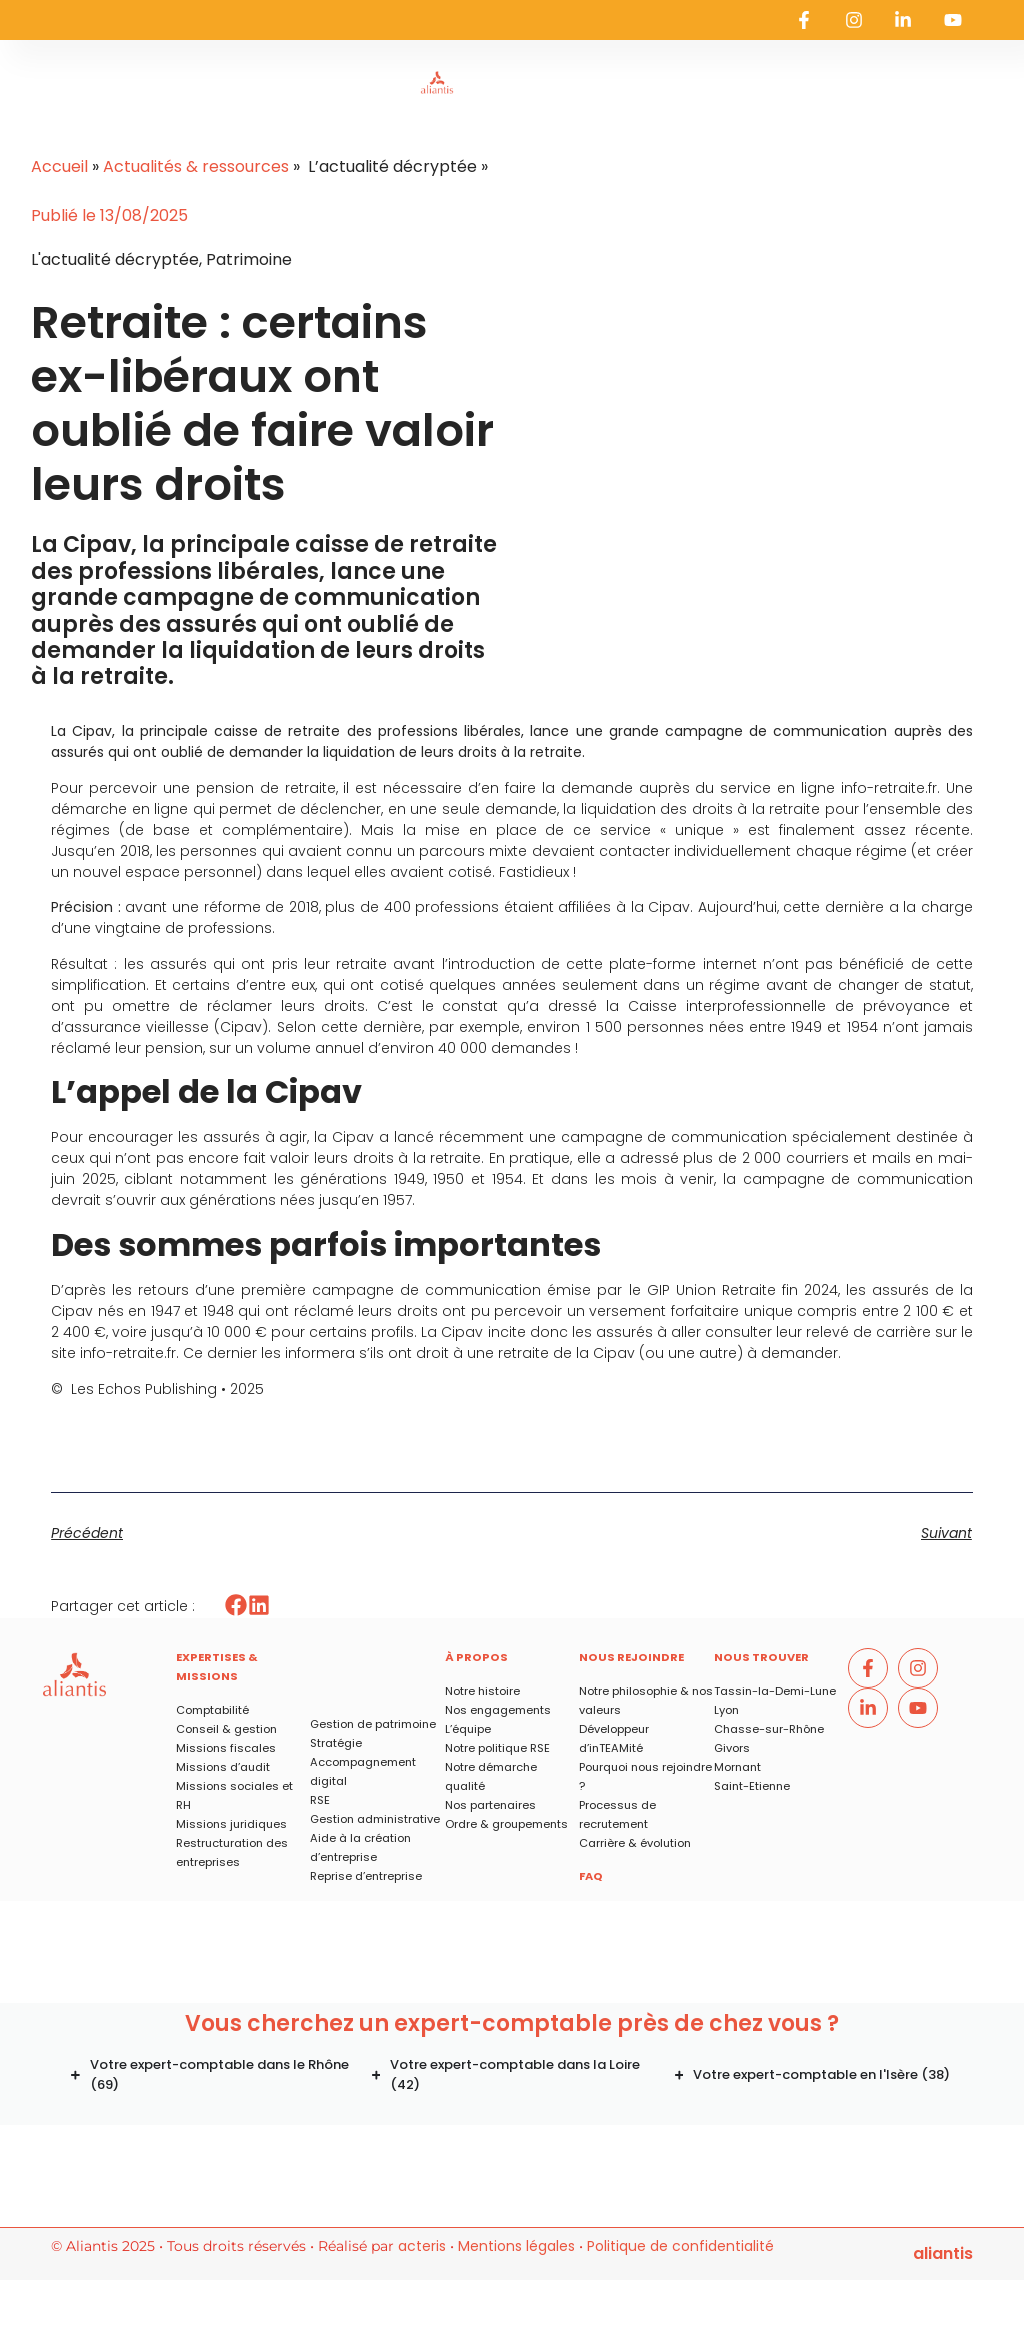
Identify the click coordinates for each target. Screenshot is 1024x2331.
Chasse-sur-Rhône (769, 1729)
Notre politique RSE (497, 1748)
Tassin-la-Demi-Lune (775, 1691)
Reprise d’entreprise (366, 1876)
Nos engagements (498, 1710)
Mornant (737, 1767)
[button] (236, 1605)
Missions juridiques (231, 1824)
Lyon (726, 1710)
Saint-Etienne (752, 1786)
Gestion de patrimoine (373, 1724)
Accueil (59, 166)
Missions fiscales (226, 1748)
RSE (320, 1800)
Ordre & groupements (506, 1824)
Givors (732, 1748)
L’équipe (468, 1729)
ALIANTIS (943, 2253)
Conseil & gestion (226, 1729)
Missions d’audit (223, 1767)
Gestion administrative (375, 1819)
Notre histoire (482, 1691)
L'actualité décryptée (115, 259)
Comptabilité (212, 1710)
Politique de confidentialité (680, 2246)
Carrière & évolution (635, 1843)
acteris (422, 2246)
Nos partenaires (490, 1805)
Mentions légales (516, 2246)
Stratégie (336, 1743)
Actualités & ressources (196, 166)
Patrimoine (249, 259)
